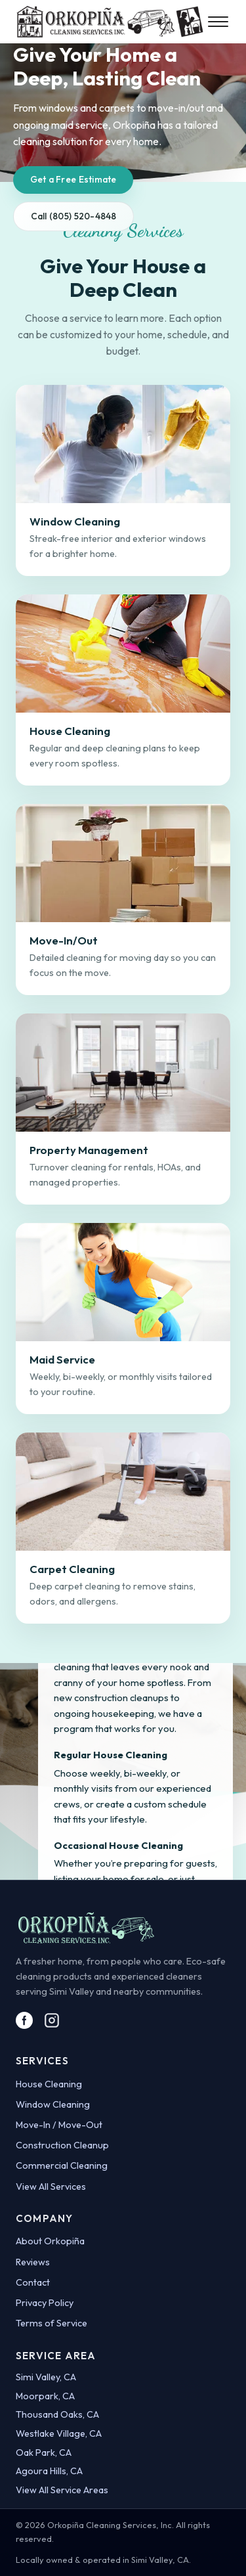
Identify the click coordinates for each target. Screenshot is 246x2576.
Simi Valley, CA (46, 2377)
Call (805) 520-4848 (74, 216)
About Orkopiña (50, 2241)
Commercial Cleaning (62, 2165)
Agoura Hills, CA (49, 2471)
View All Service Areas (62, 2490)
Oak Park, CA (44, 2452)
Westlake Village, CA (59, 2433)
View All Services (51, 2186)
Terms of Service (51, 2323)
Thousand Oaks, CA (57, 2414)
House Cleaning (49, 2084)
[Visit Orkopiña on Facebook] (24, 2020)
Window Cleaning (53, 2104)
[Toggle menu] (219, 22)
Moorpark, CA (45, 2396)
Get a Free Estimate (73, 179)
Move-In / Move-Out (59, 2125)
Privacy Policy (44, 2303)
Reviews (33, 2262)
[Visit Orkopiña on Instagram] (51, 2020)
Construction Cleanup (62, 2145)
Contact (33, 2282)
